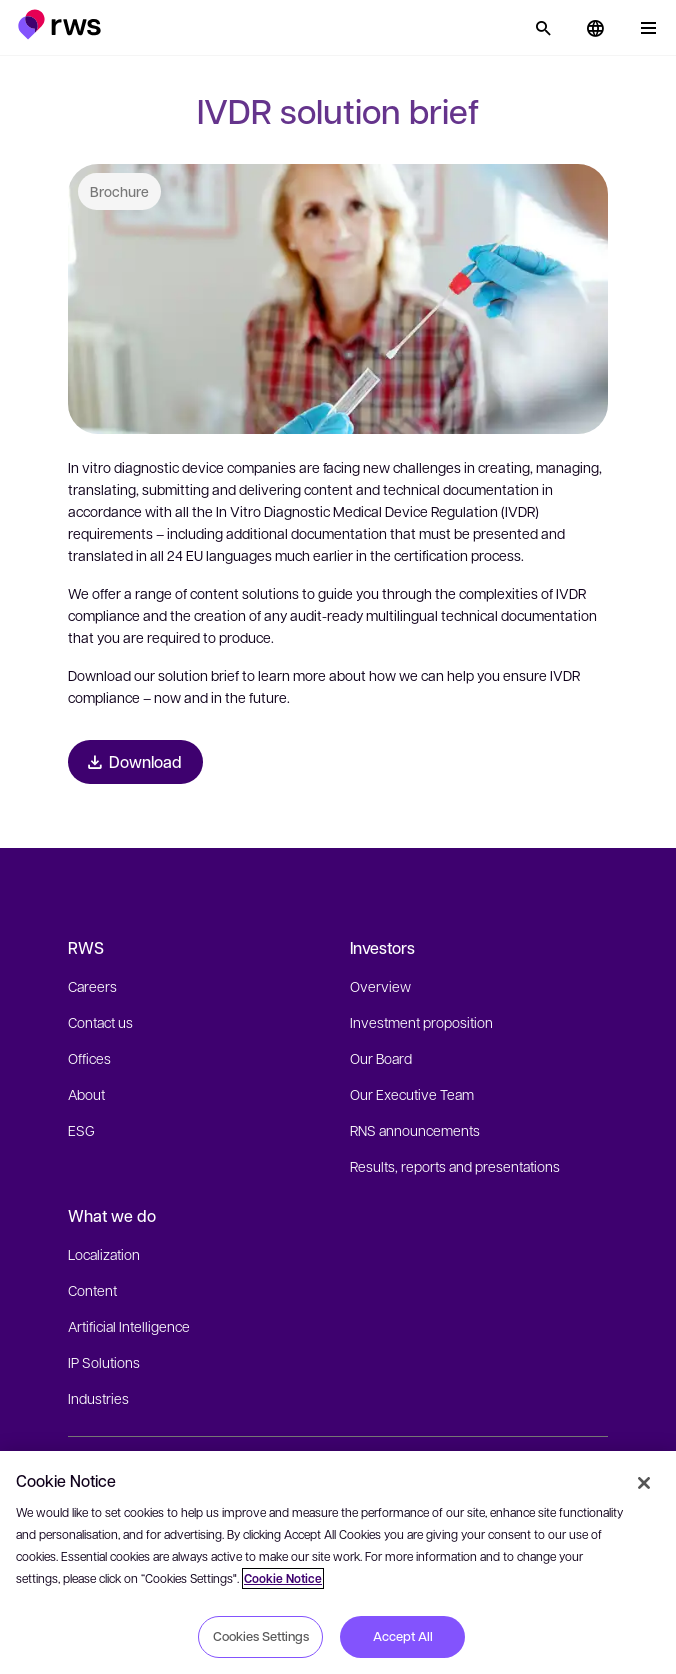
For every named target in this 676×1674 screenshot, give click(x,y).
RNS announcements (415, 1130)
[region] (338, 1562)
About (86, 1094)
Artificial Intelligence (129, 1326)
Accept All (403, 1636)
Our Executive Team (412, 1094)
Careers (92, 986)
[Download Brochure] (135, 762)
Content (92, 1290)
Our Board (381, 1058)
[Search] (543, 28)
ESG (81, 1130)
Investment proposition (421, 1022)
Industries (98, 1398)
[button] (59, 24)
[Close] (644, 1483)
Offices (89, 1058)
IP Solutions (104, 1362)
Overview (380, 986)
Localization (104, 1254)
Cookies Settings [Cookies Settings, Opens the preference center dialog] (261, 1636)
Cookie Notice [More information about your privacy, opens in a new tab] (283, 1578)
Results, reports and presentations (455, 1166)
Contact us (100, 1022)
